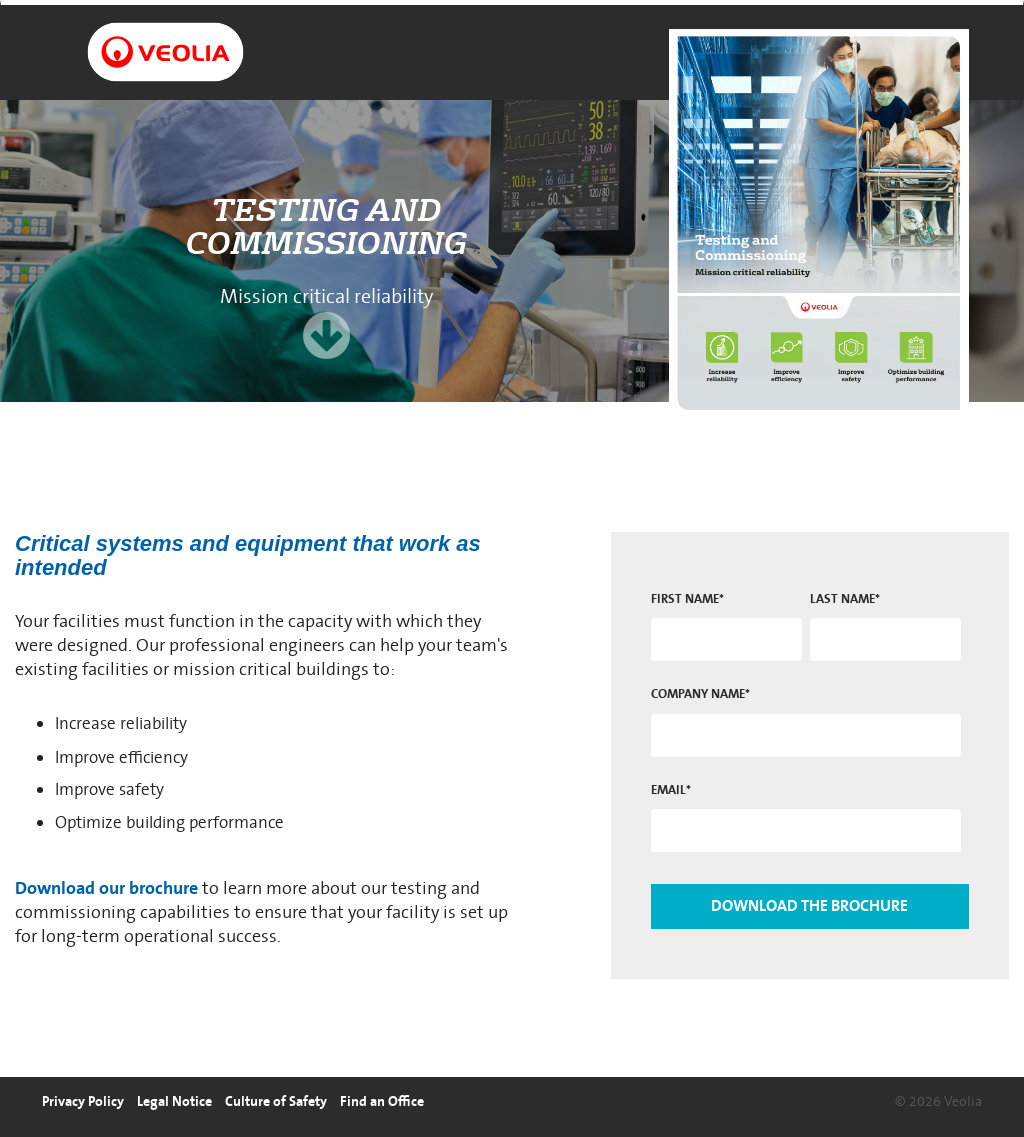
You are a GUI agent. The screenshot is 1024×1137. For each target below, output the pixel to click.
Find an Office (382, 1101)
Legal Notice (174, 1101)
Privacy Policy (83, 1101)
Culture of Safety (276, 1101)
